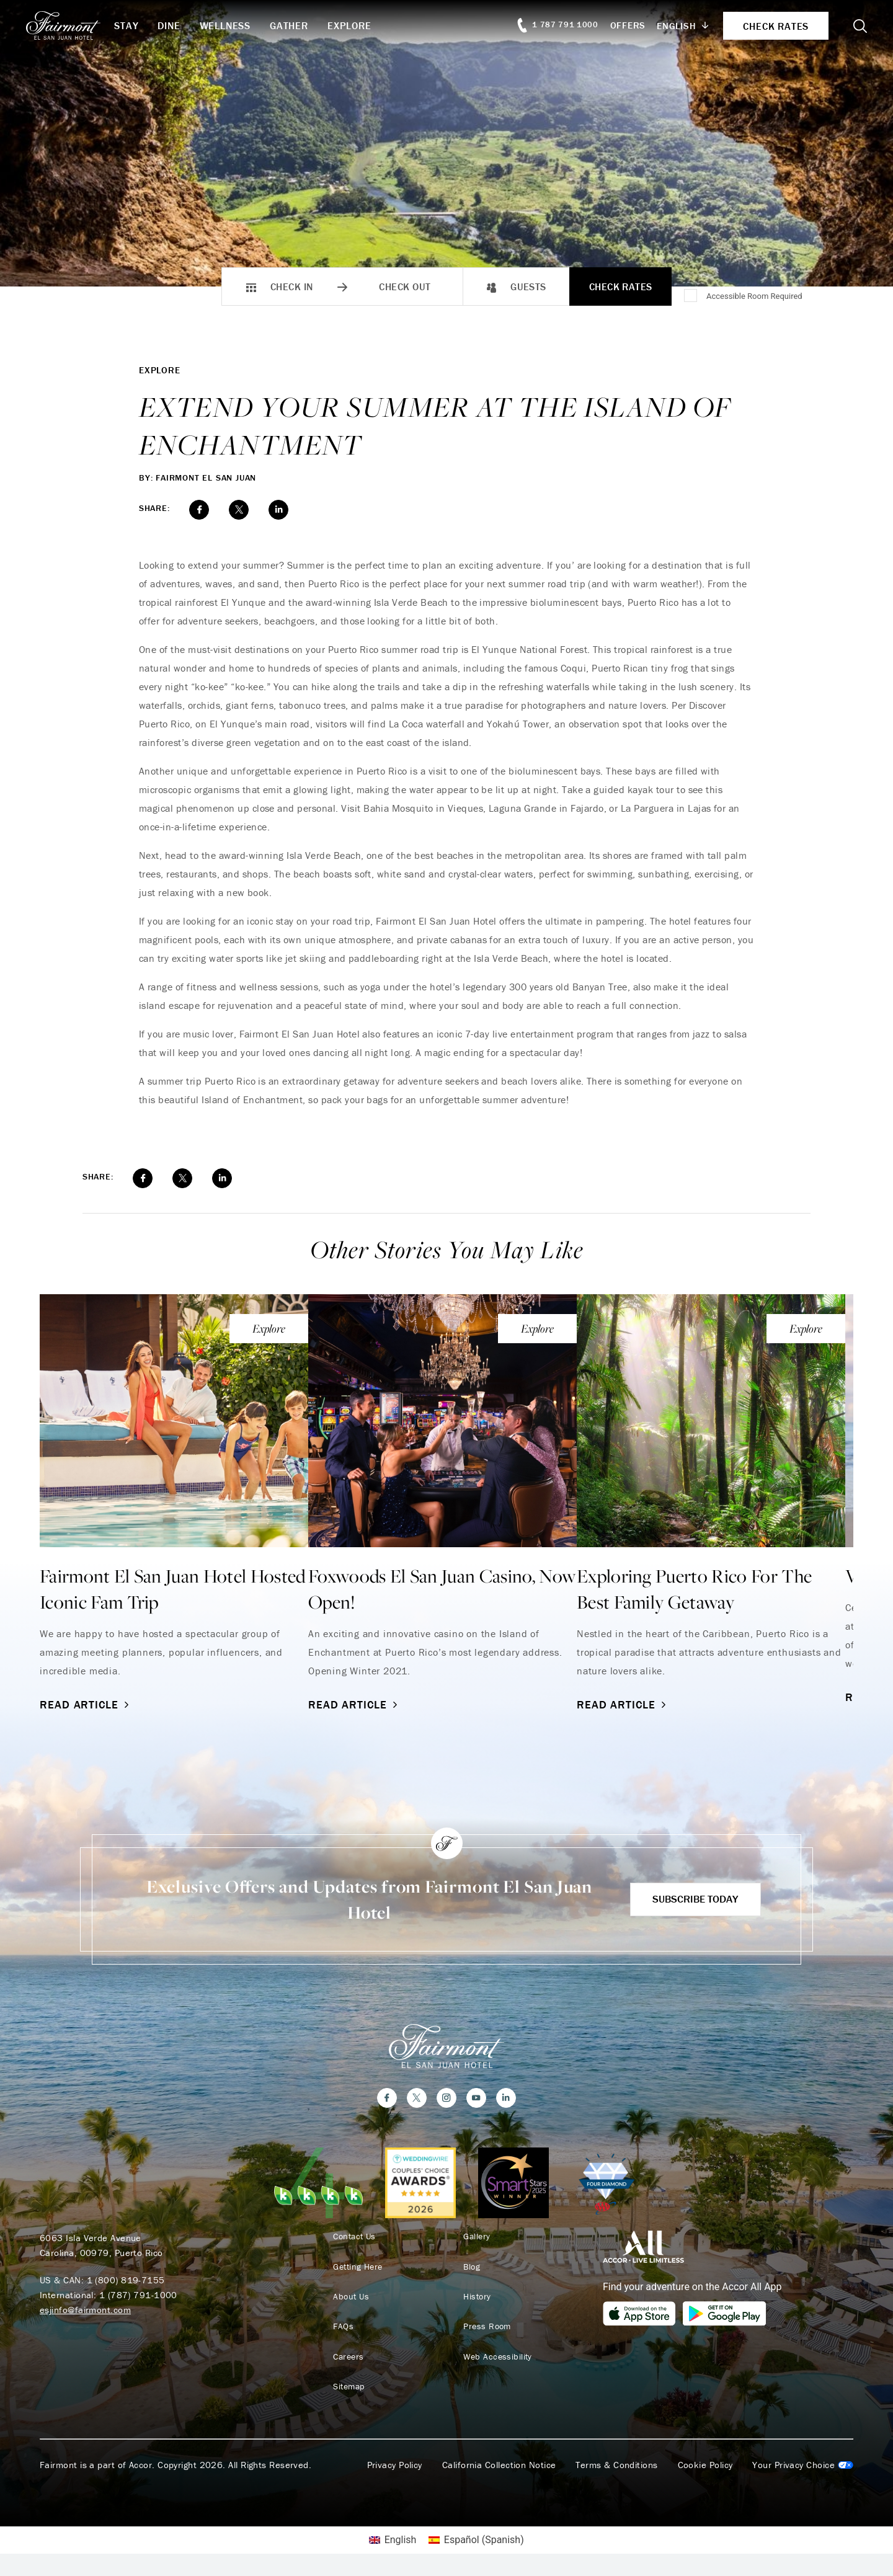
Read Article (86, 1704)
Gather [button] (309, 25)
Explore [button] (369, 25)
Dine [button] (189, 25)
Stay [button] (147, 25)
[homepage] (87, 25)
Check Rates (620, 286)
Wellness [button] (245, 25)
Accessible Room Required (754, 296)
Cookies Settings (802, 2468)
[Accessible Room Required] (691, 296)
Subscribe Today (689, 1899)
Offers (614, 25)
